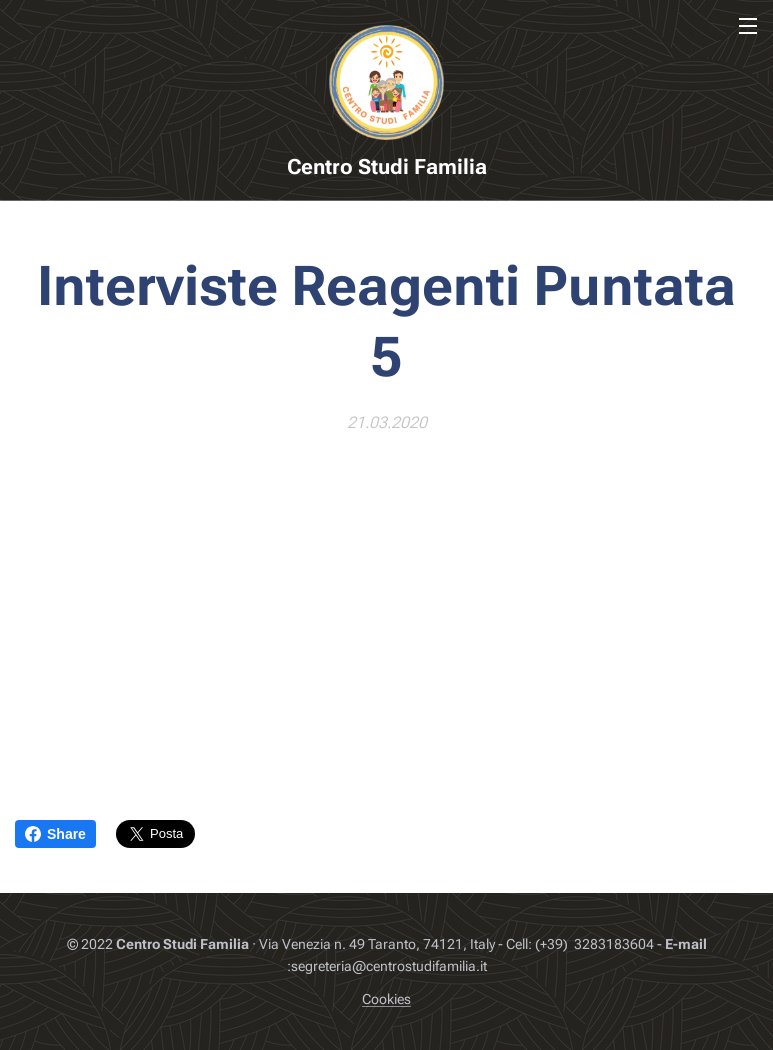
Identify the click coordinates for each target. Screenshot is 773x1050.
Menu (748, 26)
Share (55, 834)
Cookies (386, 999)
